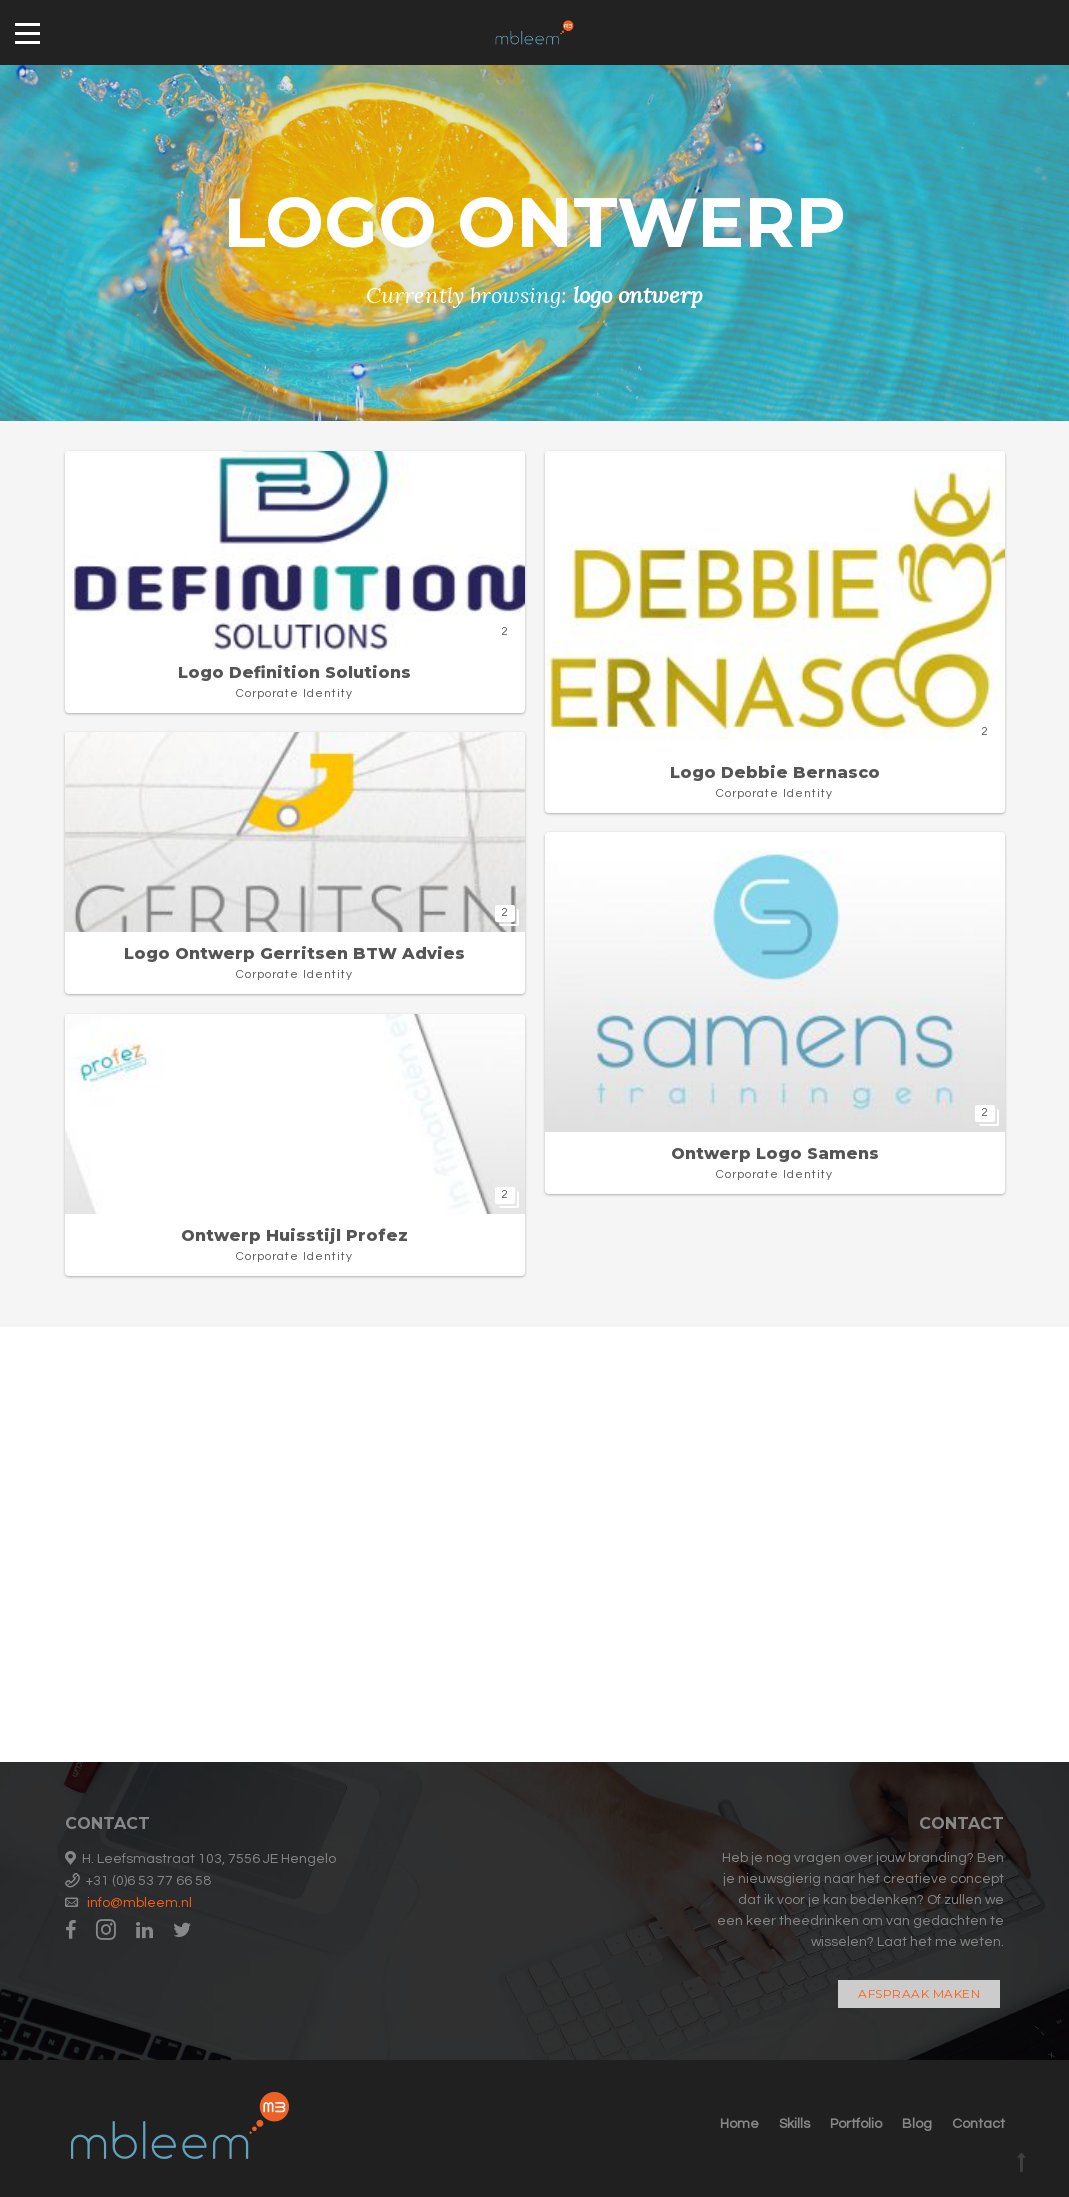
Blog (917, 2124)
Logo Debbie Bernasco (775, 772)
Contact (978, 2124)
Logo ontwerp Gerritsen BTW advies (294, 953)
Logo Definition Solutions (294, 672)
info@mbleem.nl (139, 1903)
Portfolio (856, 2124)
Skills (794, 2124)
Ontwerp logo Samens (775, 1153)
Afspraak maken (919, 1993)
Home (739, 2124)
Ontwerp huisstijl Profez (294, 1235)
